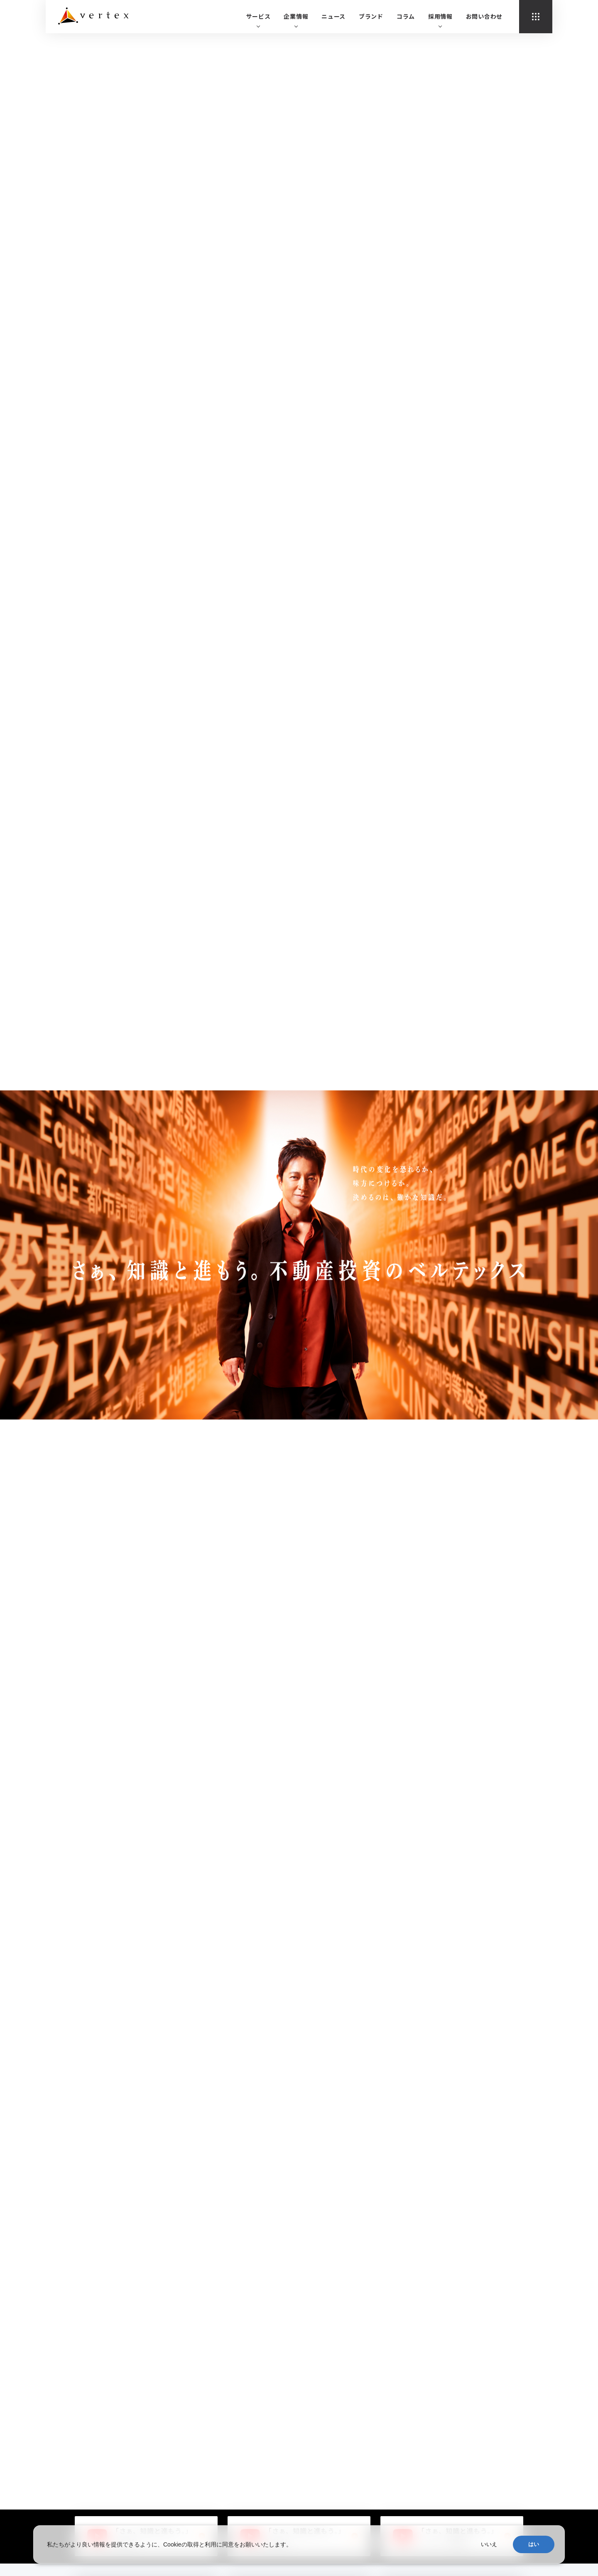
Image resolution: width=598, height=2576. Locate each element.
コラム (406, 16)
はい (533, 2544)
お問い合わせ (484, 16)
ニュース (333, 16)
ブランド (371, 16)
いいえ (489, 2544)
